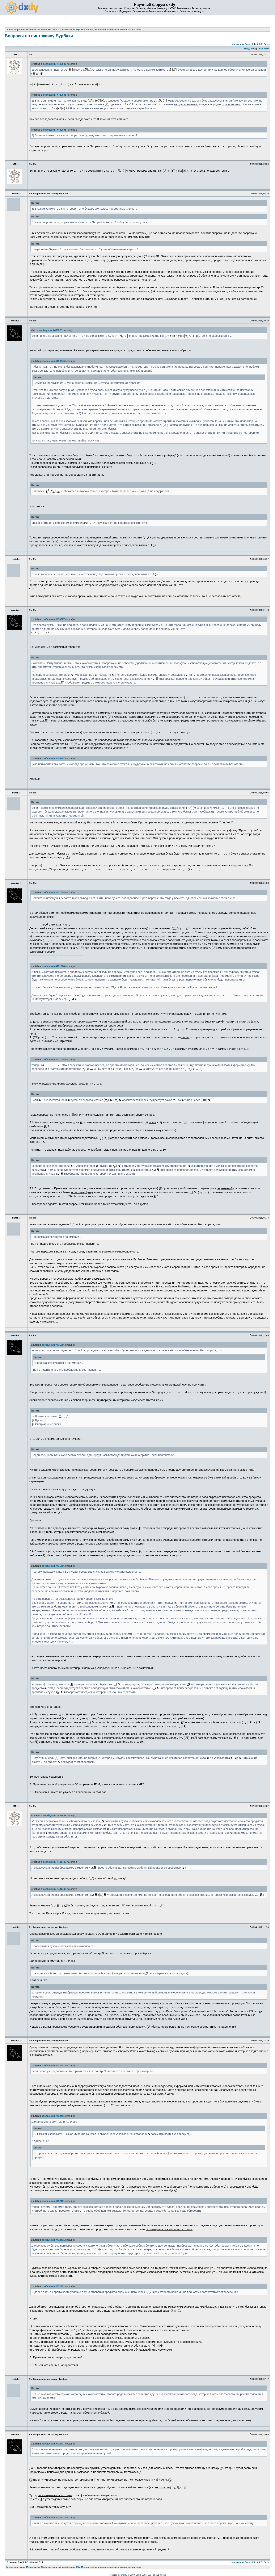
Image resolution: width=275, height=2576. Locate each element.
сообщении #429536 (54, 64)
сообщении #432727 (53, 2443)
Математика (32, 2567)
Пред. (248, 44)
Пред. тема (250, 49)
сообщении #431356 (53, 1345)
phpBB (124, 2575)
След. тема (263, 49)
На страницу (237, 44)
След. (267, 44)
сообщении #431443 (54, 1815)
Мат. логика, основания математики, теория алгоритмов (111, 2567)
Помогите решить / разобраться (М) (60, 2567)
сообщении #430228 (50, 330)
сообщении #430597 (53, 619)
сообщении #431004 (53, 892)
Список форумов (15, 2567)
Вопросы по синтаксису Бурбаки (39, 35)
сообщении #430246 (53, 361)
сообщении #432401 (53, 2065)
